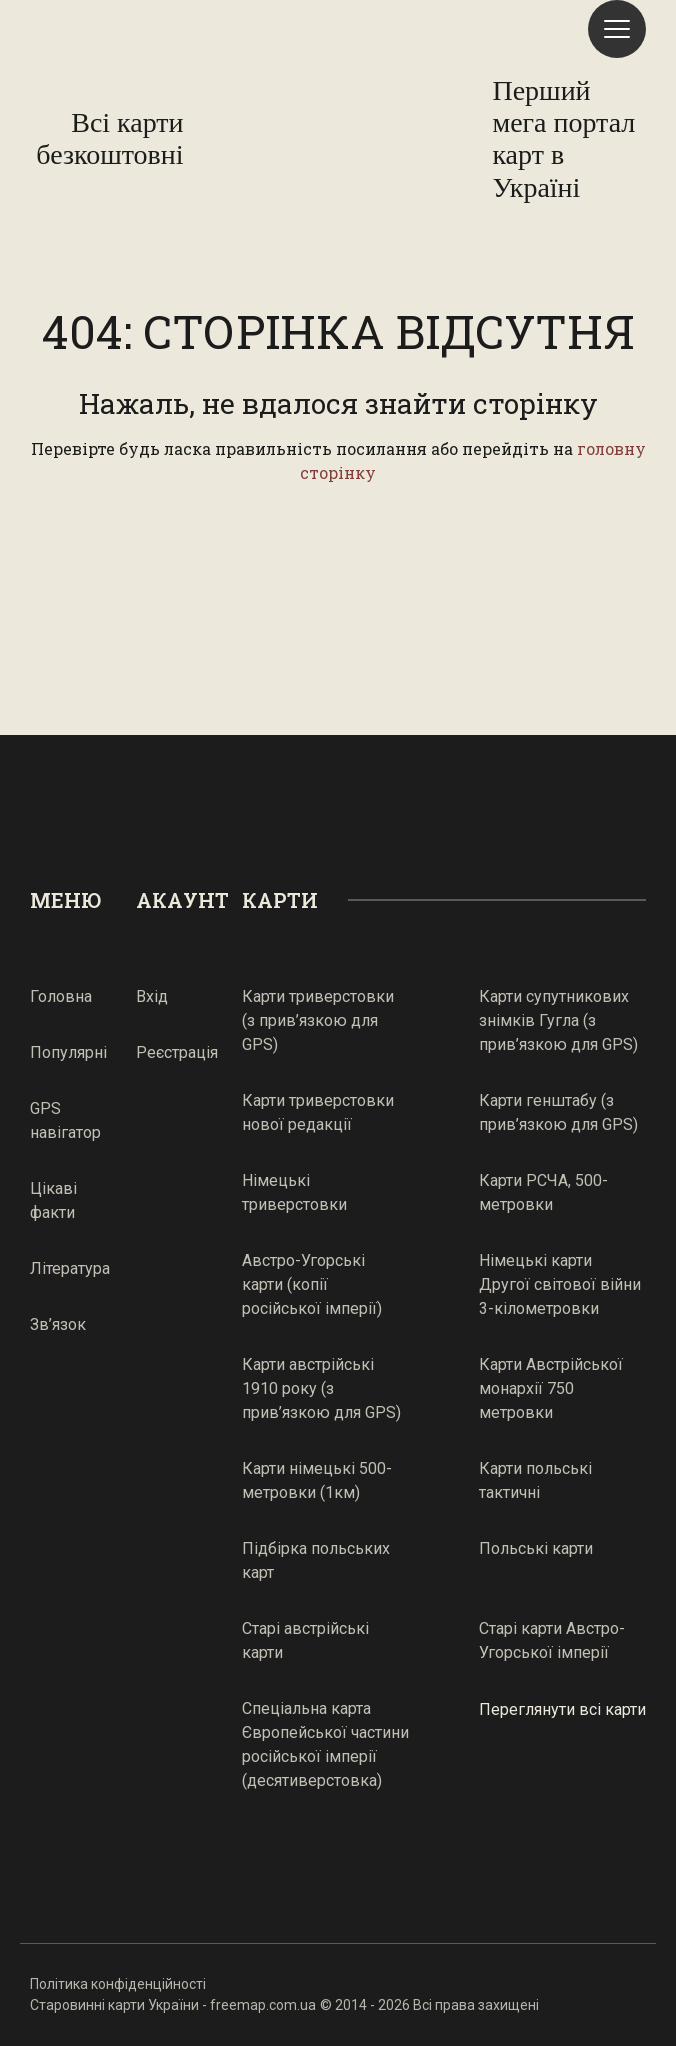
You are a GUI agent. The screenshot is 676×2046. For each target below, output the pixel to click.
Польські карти (536, 1548)
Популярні (68, 1052)
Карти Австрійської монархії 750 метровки (551, 1388)
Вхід (152, 996)
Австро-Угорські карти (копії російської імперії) (312, 1284)
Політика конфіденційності (118, 1984)
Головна (61, 996)
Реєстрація (177, 1052)
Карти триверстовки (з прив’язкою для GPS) (318, 1020)
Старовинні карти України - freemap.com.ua (173, 2005)
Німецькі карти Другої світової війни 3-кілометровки (560, 1284)
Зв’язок (58, 1324)
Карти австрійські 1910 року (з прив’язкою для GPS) (321, 1388)
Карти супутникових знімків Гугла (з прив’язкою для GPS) (558, 1020)
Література (70, 1268)
